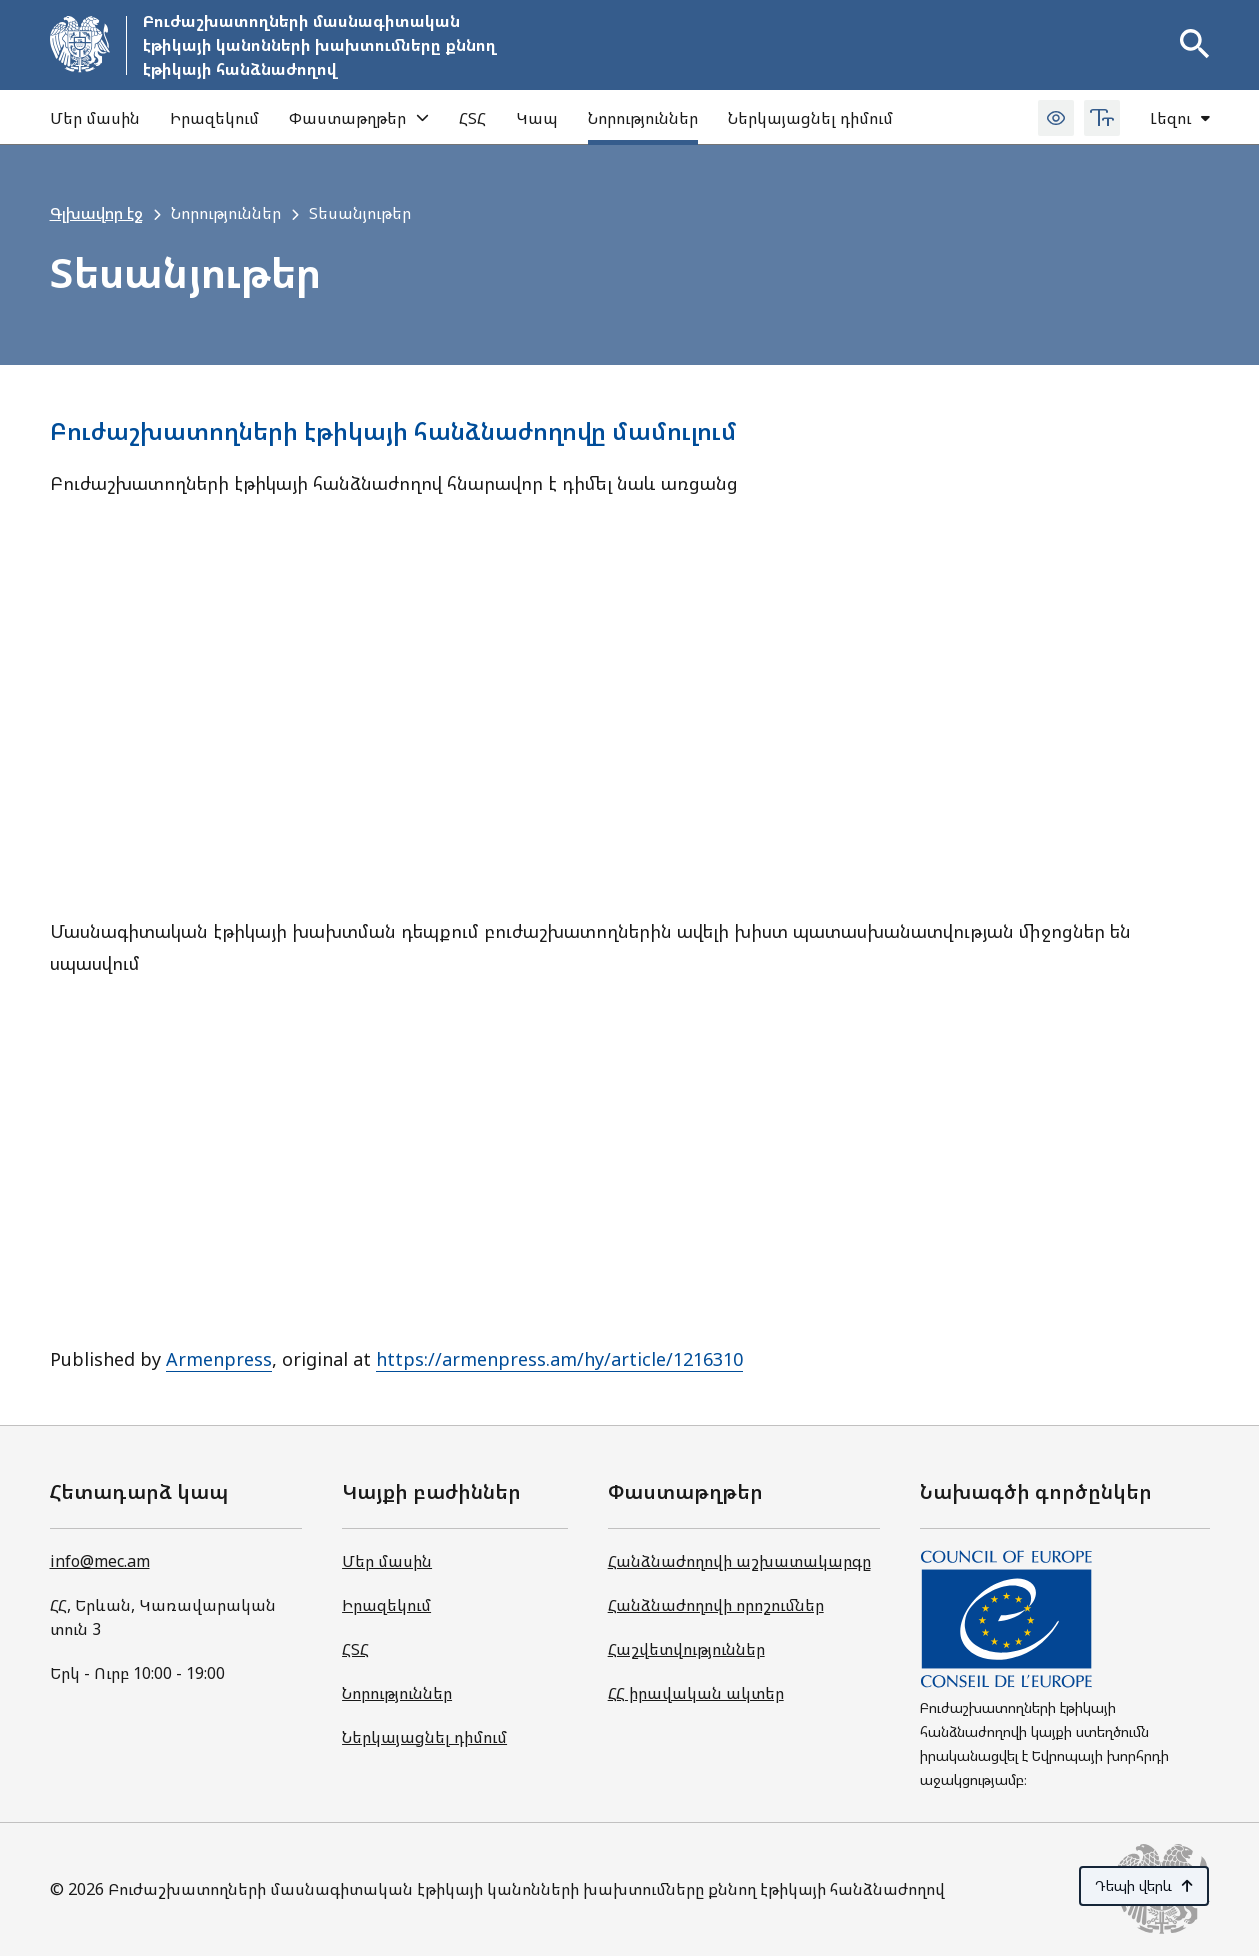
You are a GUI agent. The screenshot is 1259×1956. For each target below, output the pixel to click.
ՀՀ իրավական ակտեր (696, 1693)
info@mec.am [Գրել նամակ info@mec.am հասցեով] (100, 1561)
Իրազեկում (214, 118)
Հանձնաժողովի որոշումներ (716, 1605)
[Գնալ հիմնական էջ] (276, 45)
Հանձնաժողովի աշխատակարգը (739, 1561)
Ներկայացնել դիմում (810, 118)
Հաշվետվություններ (686, 1649)
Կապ (537, 118)
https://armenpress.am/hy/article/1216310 (559, 1359)
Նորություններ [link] (226, 213)
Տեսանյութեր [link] (360, 213)
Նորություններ (643, 118)
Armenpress (219, 1359)
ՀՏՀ (472, 118)
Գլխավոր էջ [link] (96, 213)
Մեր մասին (95, 118)
